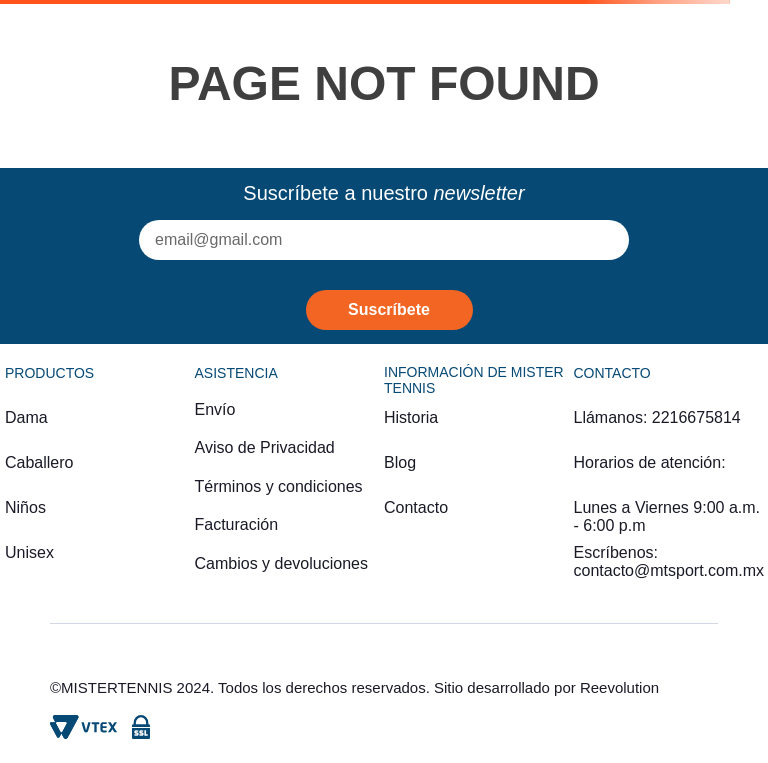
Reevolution (619, 687)
